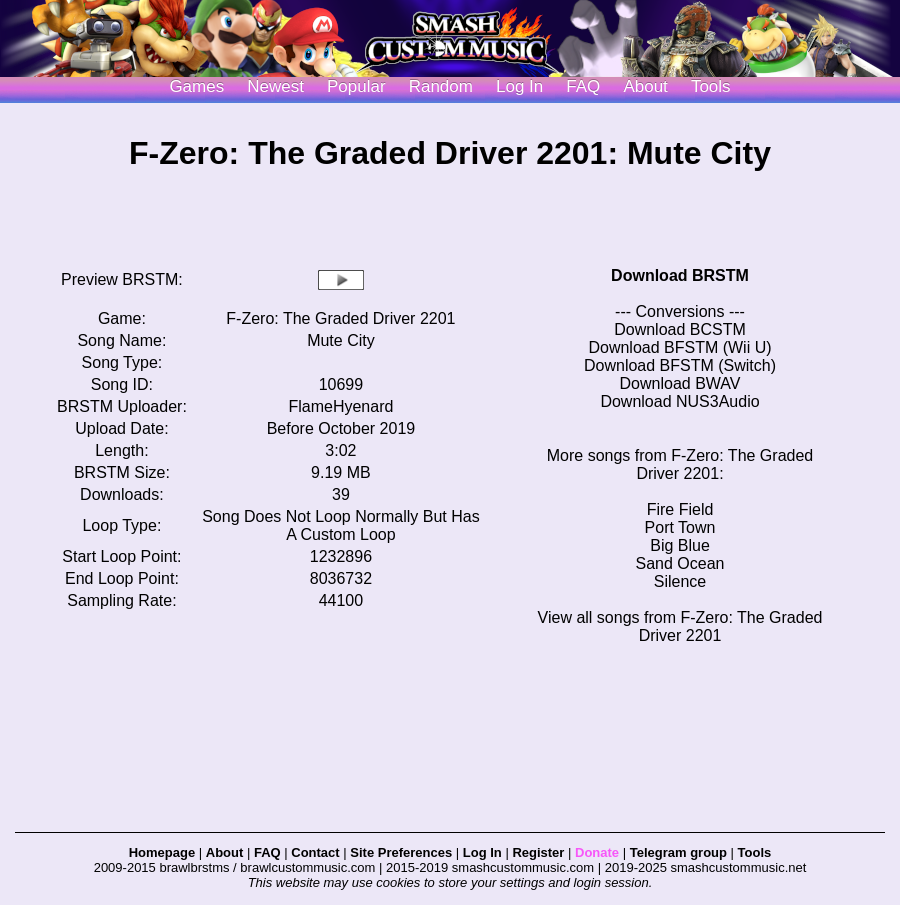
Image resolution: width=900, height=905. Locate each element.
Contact (315, 852)
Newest (275, 86)
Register (538, 852)
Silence (680, 581)
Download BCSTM (680, 329)
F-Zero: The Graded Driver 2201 (340, 318)
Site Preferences (401, 852)
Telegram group (678, 852)
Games (196, 86)
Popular (356, 86)
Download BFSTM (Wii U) (679, 347)
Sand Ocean (680, 563)
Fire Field (680, 509)
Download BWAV (680, 383)
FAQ (583, 86)
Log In (482, 852)
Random (441, 86)
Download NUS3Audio (679, 401)
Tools (711, 86)
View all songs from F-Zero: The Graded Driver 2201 (680, 626)
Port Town (680, 527)
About (645, 86)
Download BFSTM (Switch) (680, 365)
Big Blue (680, 545)
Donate (597, 852)
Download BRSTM (680, 275)
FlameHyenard (340, 406)
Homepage (162, 852)
